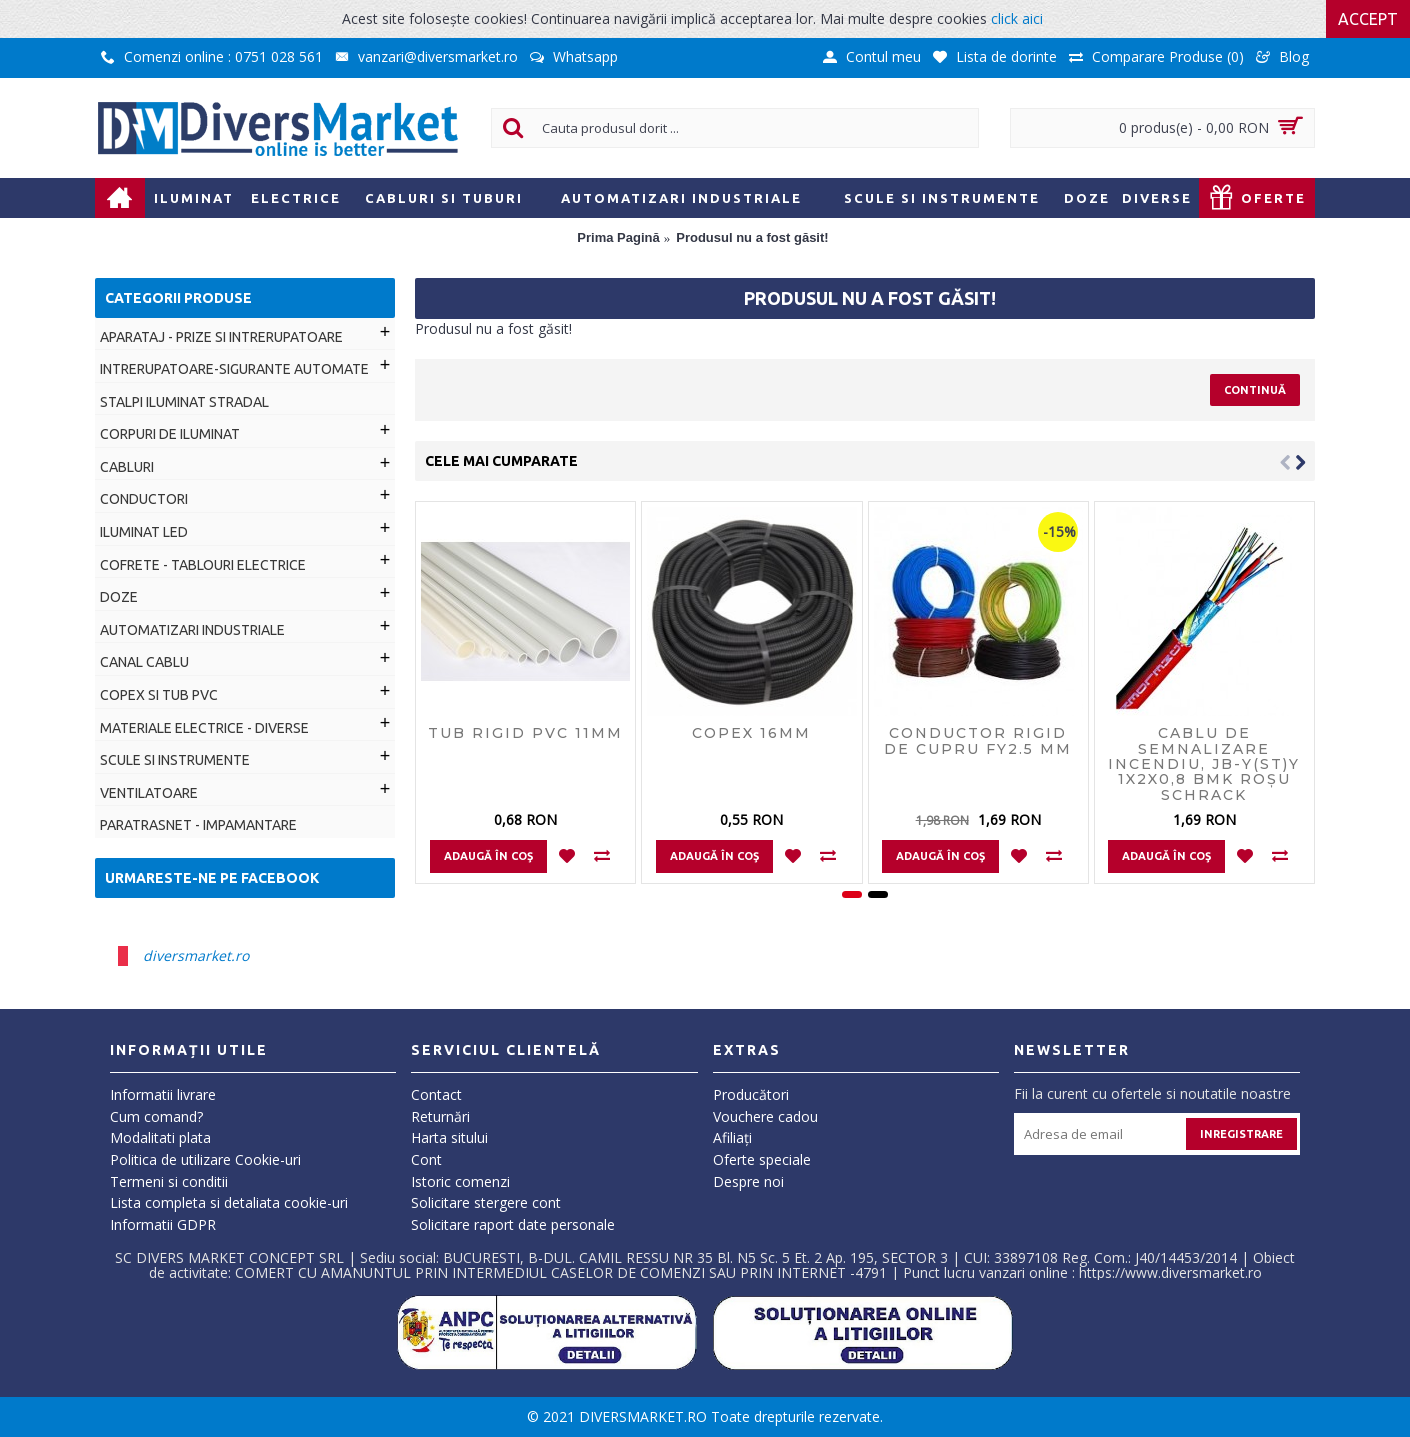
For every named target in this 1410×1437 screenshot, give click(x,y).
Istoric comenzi (460, 1181)
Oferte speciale (762, 1159)
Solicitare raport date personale (513, 1224)
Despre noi (748, 1181)
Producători (751, 1094)
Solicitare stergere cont (486, 1202)
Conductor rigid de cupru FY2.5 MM (978, 740)
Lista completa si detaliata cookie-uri (229, 1202)
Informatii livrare (163, 1094)
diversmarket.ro (196, 955)
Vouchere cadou (765, 1116)
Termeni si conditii (169, 1181)
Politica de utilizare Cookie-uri (205, 1159)
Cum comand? (156, 1116)
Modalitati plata (160, 1137)
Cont (426, 1159)
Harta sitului (449, 1137)
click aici (1017, 18)
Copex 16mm (751, 733)
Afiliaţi (732, 1137)
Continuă (1255, 390)
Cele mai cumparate (501, 461)
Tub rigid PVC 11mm (525, 733)
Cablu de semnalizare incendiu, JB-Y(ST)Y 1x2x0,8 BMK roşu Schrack (1204, 764)
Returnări (440, 1116)
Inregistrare (1241, 1134)
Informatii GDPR (163, 1224)
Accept (1368, 19)
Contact (436, 1094)
